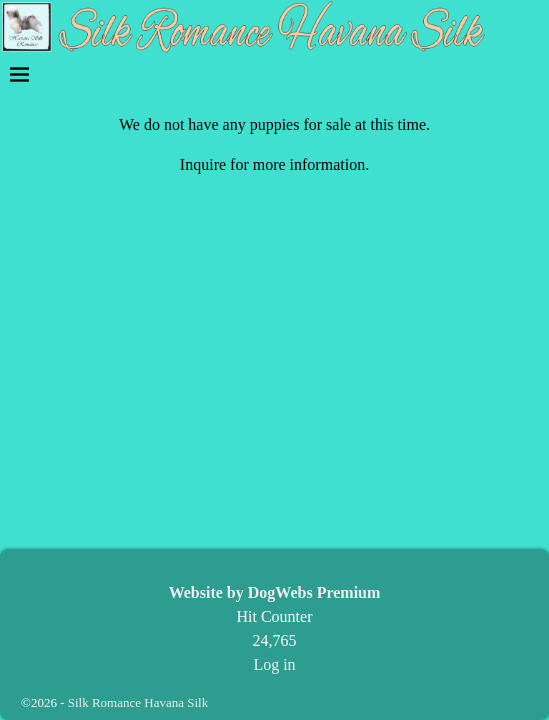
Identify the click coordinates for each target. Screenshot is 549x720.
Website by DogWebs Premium (275, 592)
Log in (274, 664)
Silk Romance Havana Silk (138, 702)
